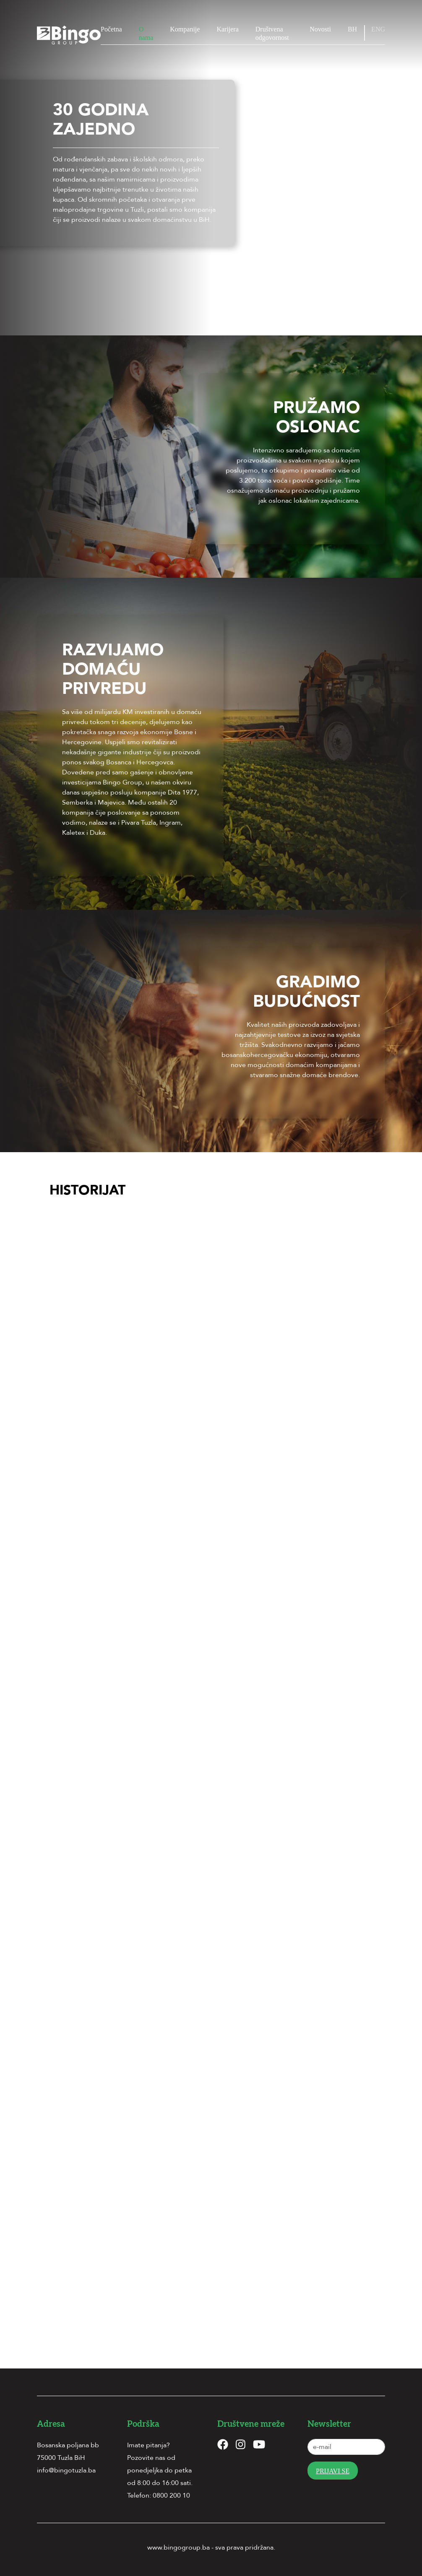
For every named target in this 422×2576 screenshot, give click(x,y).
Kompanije (185, 29)
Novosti (320, 29)
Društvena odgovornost (272, 33)
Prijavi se (332, 2471)
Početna (111, 29)
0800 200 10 (171, 2495)
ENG (378, 29)
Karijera (227, 29)
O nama (146, 33)
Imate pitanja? (148, 2445)
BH (352, 29)
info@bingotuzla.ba (66, 2470)
